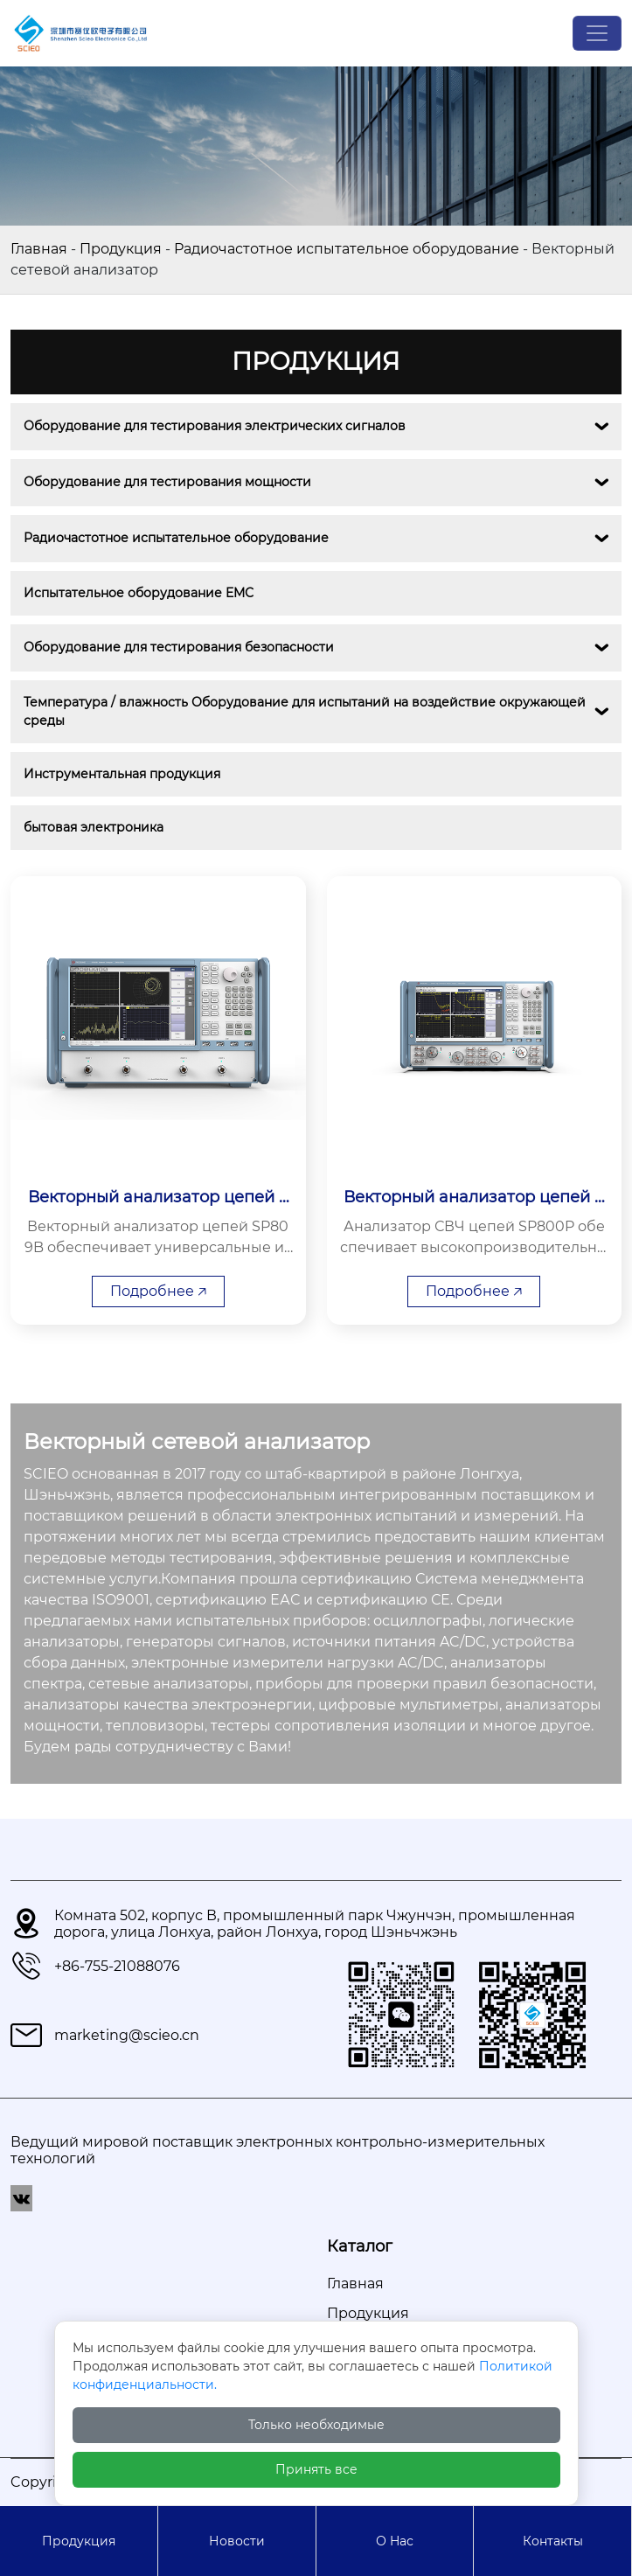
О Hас (394, 2541)
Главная (38, 248)
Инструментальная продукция (122, 774)
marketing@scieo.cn (126, 2035)
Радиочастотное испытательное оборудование (346, 248)
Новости (237, 2541)
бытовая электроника (93, 827)
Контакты (553, 2541)
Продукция (121, 248)
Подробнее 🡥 (158, 1291)
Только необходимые (316, 2425)
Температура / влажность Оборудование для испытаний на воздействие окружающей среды (306, 711)
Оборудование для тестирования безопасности (179, 647)
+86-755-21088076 (117, 1966)
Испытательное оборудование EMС (138, 593)
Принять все (316, 2469)
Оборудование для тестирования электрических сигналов (215, 426)
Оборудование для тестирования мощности (167, 482)
